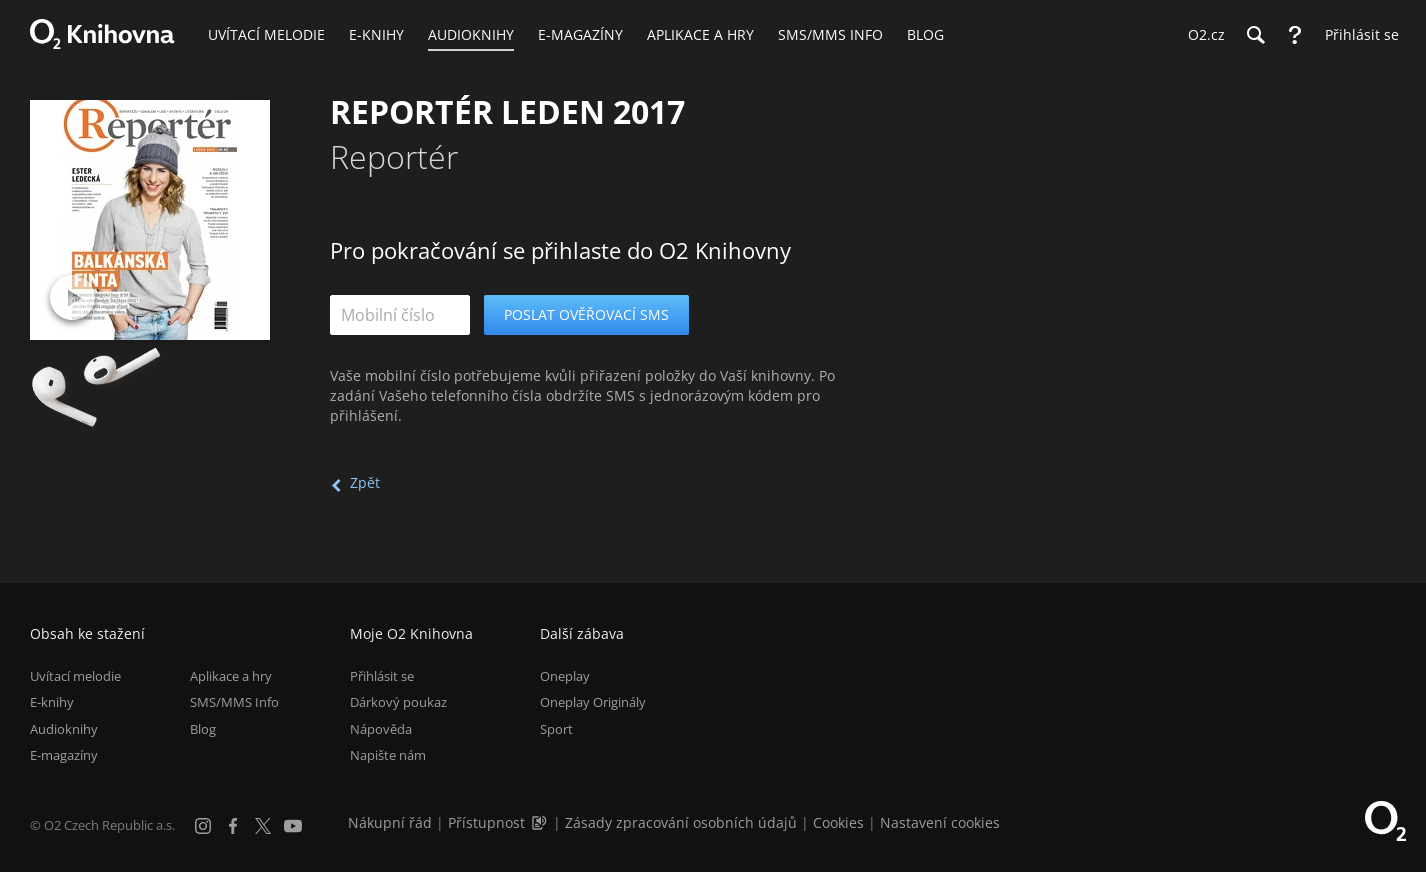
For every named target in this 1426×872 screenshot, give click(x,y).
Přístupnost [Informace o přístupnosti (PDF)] (486, 822)
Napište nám (388, 755)
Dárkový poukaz (398, 702)
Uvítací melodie (75, 676)
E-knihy (52, 702)
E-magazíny (64, 755)
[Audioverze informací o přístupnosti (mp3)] (541, 822)
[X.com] (263, 826)
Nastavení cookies (940, 822)
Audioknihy (64, 729)
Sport (556, 729)
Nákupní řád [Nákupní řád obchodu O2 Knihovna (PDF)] (390, 822)
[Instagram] (203, 826)
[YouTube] (293, 826)
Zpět (365, 482)
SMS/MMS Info (234, 702)
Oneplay (565, 676)
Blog (203, 729)
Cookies (838, 822)
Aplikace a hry (231, 676)
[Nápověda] (1295, 35)
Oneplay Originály (593, 702)
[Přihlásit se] (1357, 35)
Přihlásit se (382, 676)
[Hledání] (1255, 35)
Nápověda (381, 729)
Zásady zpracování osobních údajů (681, 822)
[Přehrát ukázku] (72, 297)
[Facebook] (233, 826)
